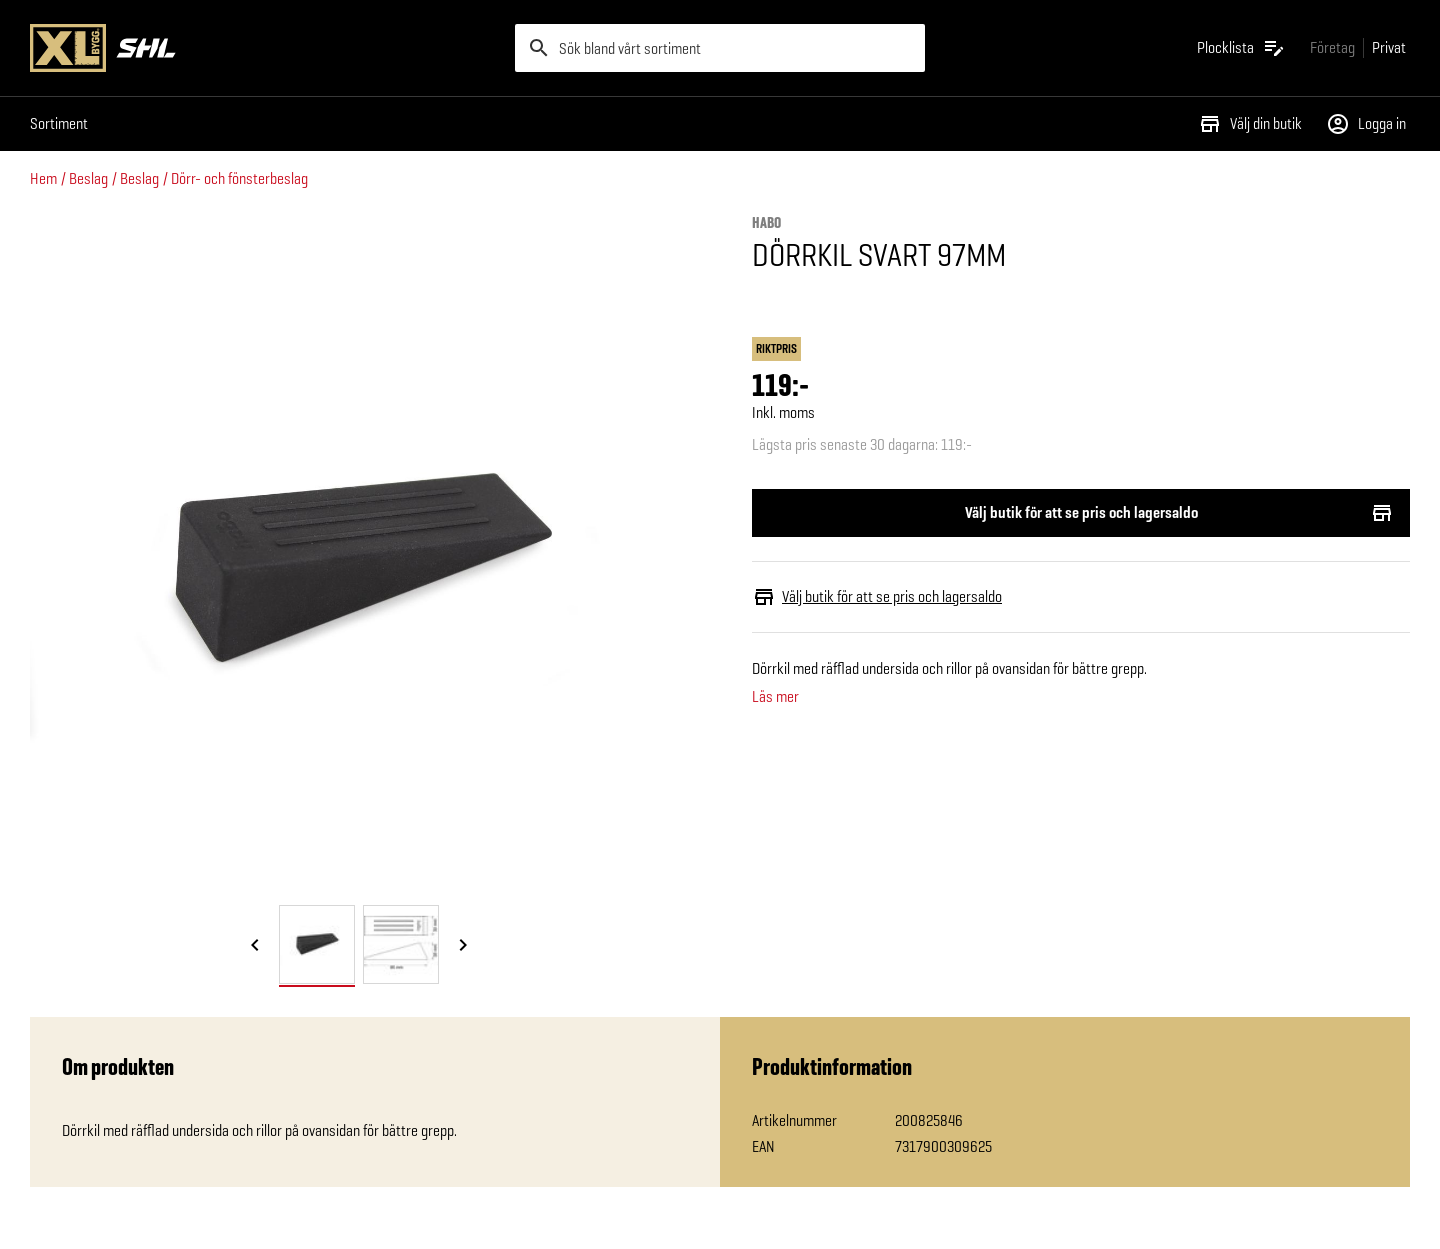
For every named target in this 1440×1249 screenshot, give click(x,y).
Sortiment (59, 123)
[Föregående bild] (255, 946)
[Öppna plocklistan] (1241, 48)
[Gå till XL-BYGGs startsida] (264, 48)
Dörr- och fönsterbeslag (239, 178)
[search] (720, 48)
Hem (43, 178)
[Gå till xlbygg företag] (1332, 47)
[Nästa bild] (463, 946)
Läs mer (775, 697)
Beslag (88, 178)
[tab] (317, 944)
